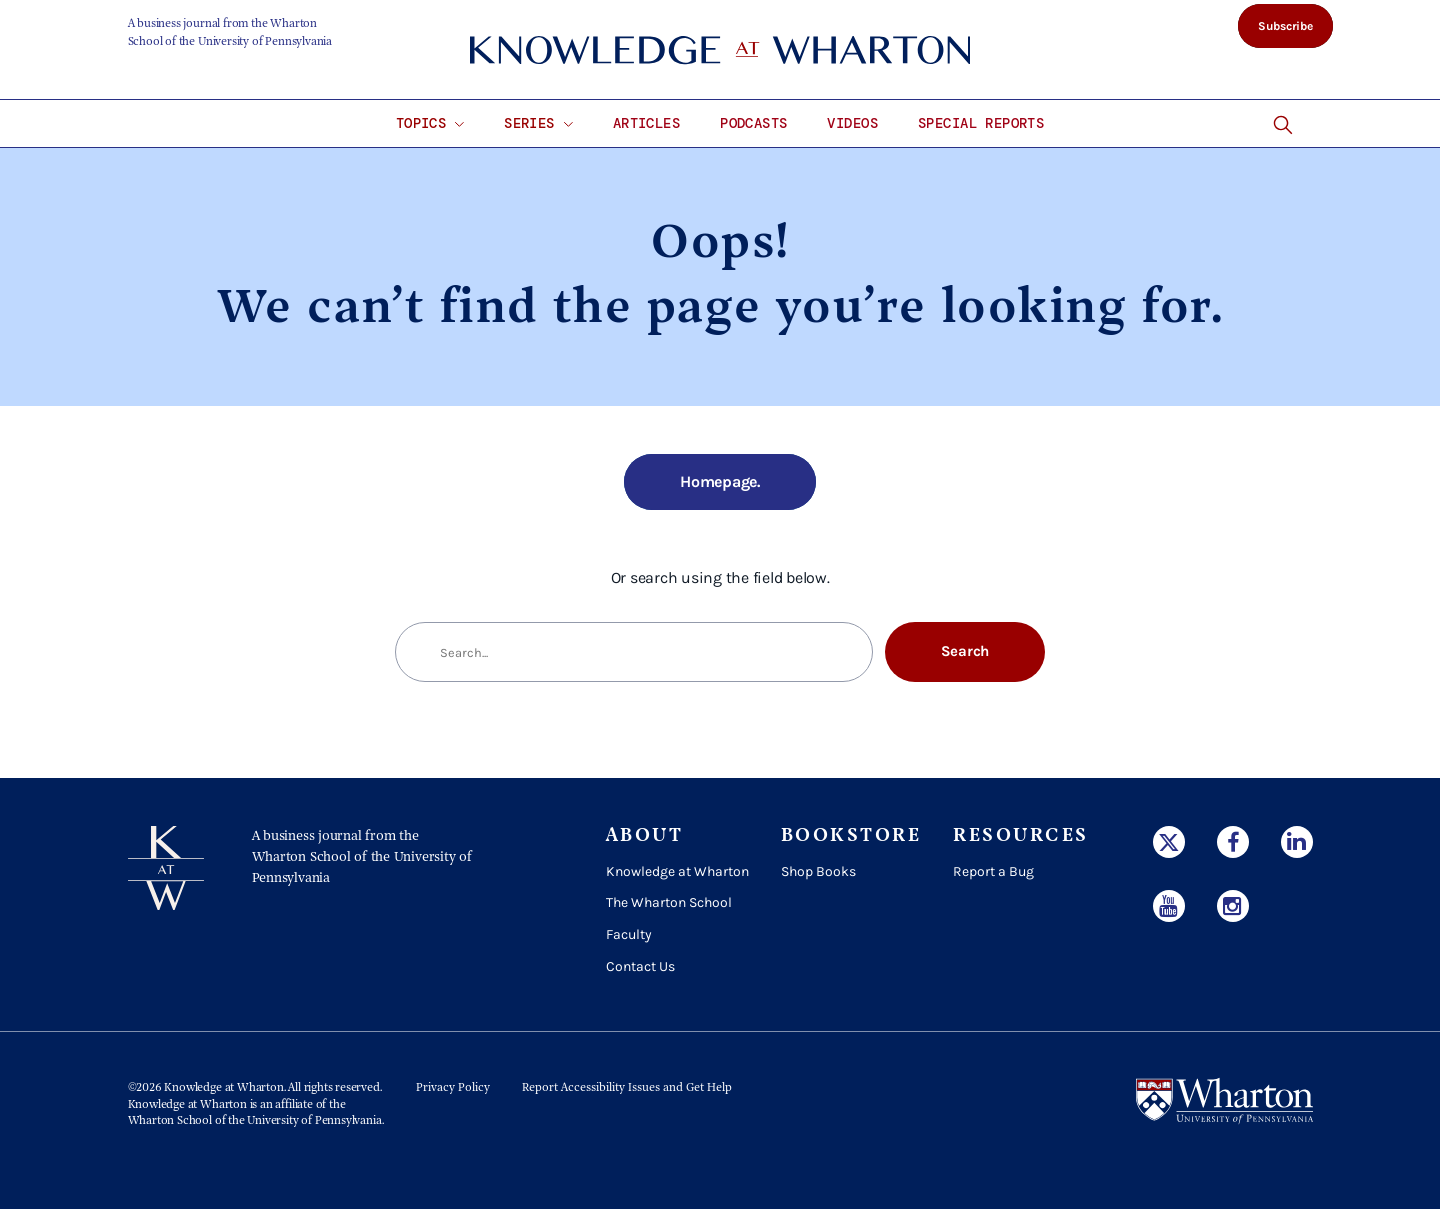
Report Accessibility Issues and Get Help (627, 1088)
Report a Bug (993, 871)
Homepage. (720, 481)
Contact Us (640, 966)
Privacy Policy (453, 1088)
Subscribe (1285, 26)
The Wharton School (669, 902)
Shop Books (818, 871)
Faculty (629, 934)
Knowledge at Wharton (677, 871)
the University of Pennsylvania (304, 1121)
